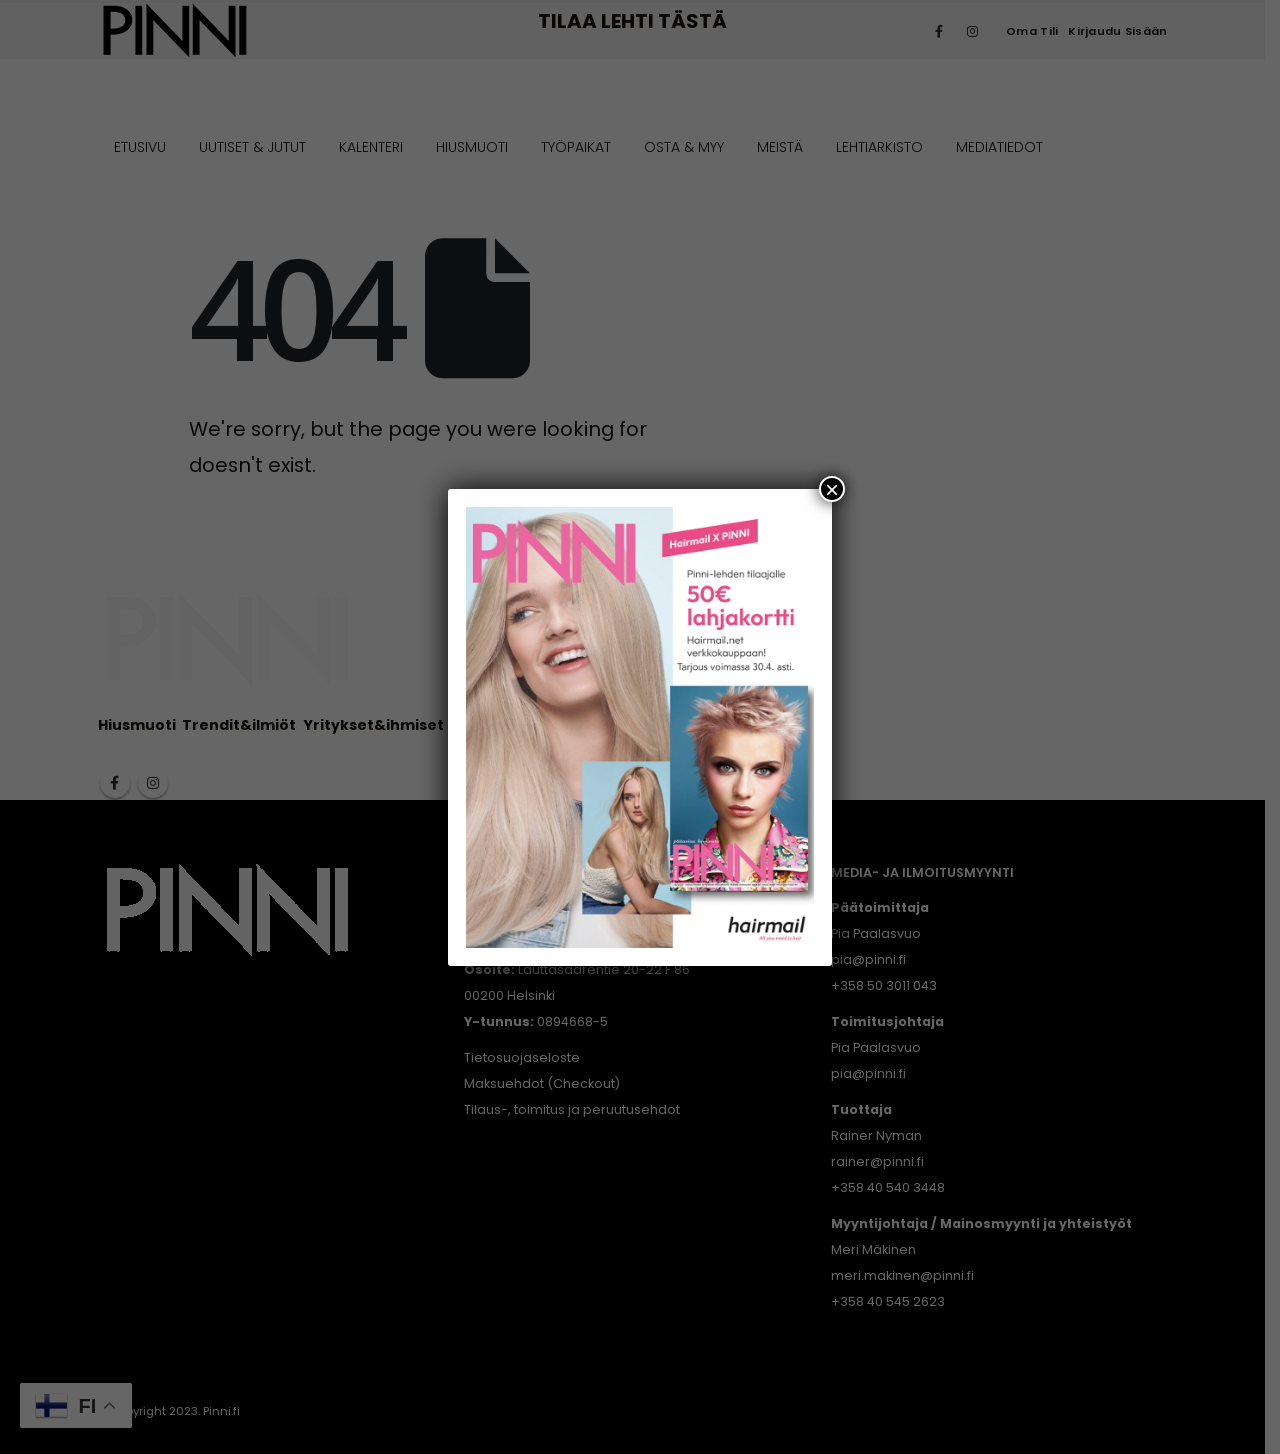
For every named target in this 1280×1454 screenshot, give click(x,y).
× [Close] (832, 489)
